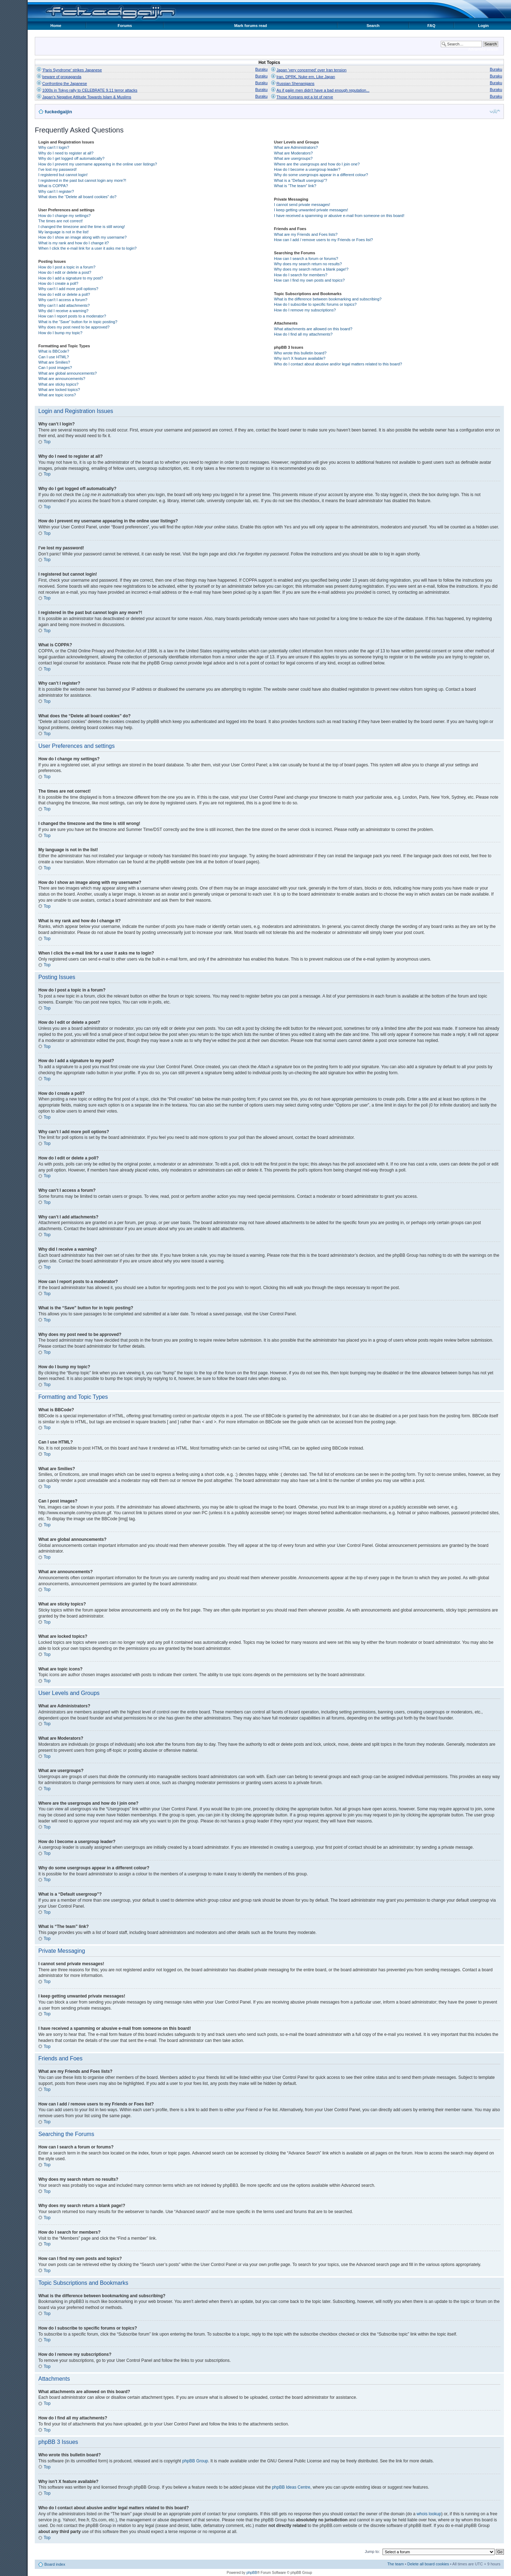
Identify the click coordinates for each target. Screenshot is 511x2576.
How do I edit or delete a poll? (64, 294)
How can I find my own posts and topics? (309, 280)
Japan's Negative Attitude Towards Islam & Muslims (86, 97)
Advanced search (483, 49)
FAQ (431, 25)
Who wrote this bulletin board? (300, 353)
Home (55, 25)
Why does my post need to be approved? (74, 327)
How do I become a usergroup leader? (307, 169)
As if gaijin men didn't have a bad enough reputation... (322, 90)
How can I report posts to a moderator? (72, 316)
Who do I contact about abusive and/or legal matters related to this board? (338, 364)
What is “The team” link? (295, 186)
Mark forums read (250, 25)
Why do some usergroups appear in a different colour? (321, 175)
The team (395, 2563)
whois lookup (429, 2513)
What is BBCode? (53, 351)
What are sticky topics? (58, 384)
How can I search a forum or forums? (306, 258)
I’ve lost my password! (57, 169)
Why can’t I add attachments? (64, 305)
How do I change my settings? (64, 215)
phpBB (251, 2572)
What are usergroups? (293, 158)
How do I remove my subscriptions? (305, 310)
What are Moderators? (293, 153)
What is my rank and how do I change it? (73, 243)
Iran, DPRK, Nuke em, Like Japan (305, 77)
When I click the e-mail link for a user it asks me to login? (87, 248)
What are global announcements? (67, 373)
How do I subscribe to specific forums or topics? (315, 304)
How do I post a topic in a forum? (66, 267)
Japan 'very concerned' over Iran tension (311, 70)
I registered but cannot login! (63, 175)
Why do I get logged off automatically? (71, 158)
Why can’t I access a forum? (62, 300)
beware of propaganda (61, 77)
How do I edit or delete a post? (64, 272)
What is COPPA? (53, 186)
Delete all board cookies (428, 2563)
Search (373, 25)
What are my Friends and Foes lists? (305, 234)
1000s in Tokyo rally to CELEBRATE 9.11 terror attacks (89, 90)
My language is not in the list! (63, 232)
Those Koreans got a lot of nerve (304, 97)
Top (47, 441)
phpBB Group (195, 2460)
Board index (54, 2564)
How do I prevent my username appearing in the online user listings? (97, 164)
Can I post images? (55, 367)
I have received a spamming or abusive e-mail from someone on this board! (339, 215)
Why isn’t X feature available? (299, 358)
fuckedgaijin (58, 111)
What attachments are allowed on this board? (313, 329)
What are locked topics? (59, 389)
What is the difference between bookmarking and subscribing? (327, 299)
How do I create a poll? (58, 283)
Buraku (261, 69)
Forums (124, 25)
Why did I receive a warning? (63, 311)
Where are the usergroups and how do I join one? (317, 164)
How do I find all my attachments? (303, 334)
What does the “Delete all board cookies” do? (77, 197)
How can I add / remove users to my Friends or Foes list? (323, 240)
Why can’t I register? (56, 191)
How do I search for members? (300, 275)
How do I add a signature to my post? (70, 278)
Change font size (495, 111)
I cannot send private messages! (302, 204)
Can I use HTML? (53, 357)
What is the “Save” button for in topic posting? (77, 322)
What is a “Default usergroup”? (300, 180)
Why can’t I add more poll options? (68, 289)
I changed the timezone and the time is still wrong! (81, 226)
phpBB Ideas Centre (291, 2486)
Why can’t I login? (53, 147)
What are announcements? (61, 378)
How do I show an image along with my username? (82, 237)
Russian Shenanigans (295, 83)
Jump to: (372, 2551)
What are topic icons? (57, 395)
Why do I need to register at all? (65, 153)
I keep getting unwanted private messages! (311, 210)
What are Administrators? (296, 147)
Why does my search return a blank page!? (311, 269)
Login (483, 25)
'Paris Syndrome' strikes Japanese (72, 70)
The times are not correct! (60, 221)
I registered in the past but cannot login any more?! (82, 180)
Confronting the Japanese (64, 83)
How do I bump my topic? (60, 333)
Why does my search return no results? (308, 264)
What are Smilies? (54, 362)
